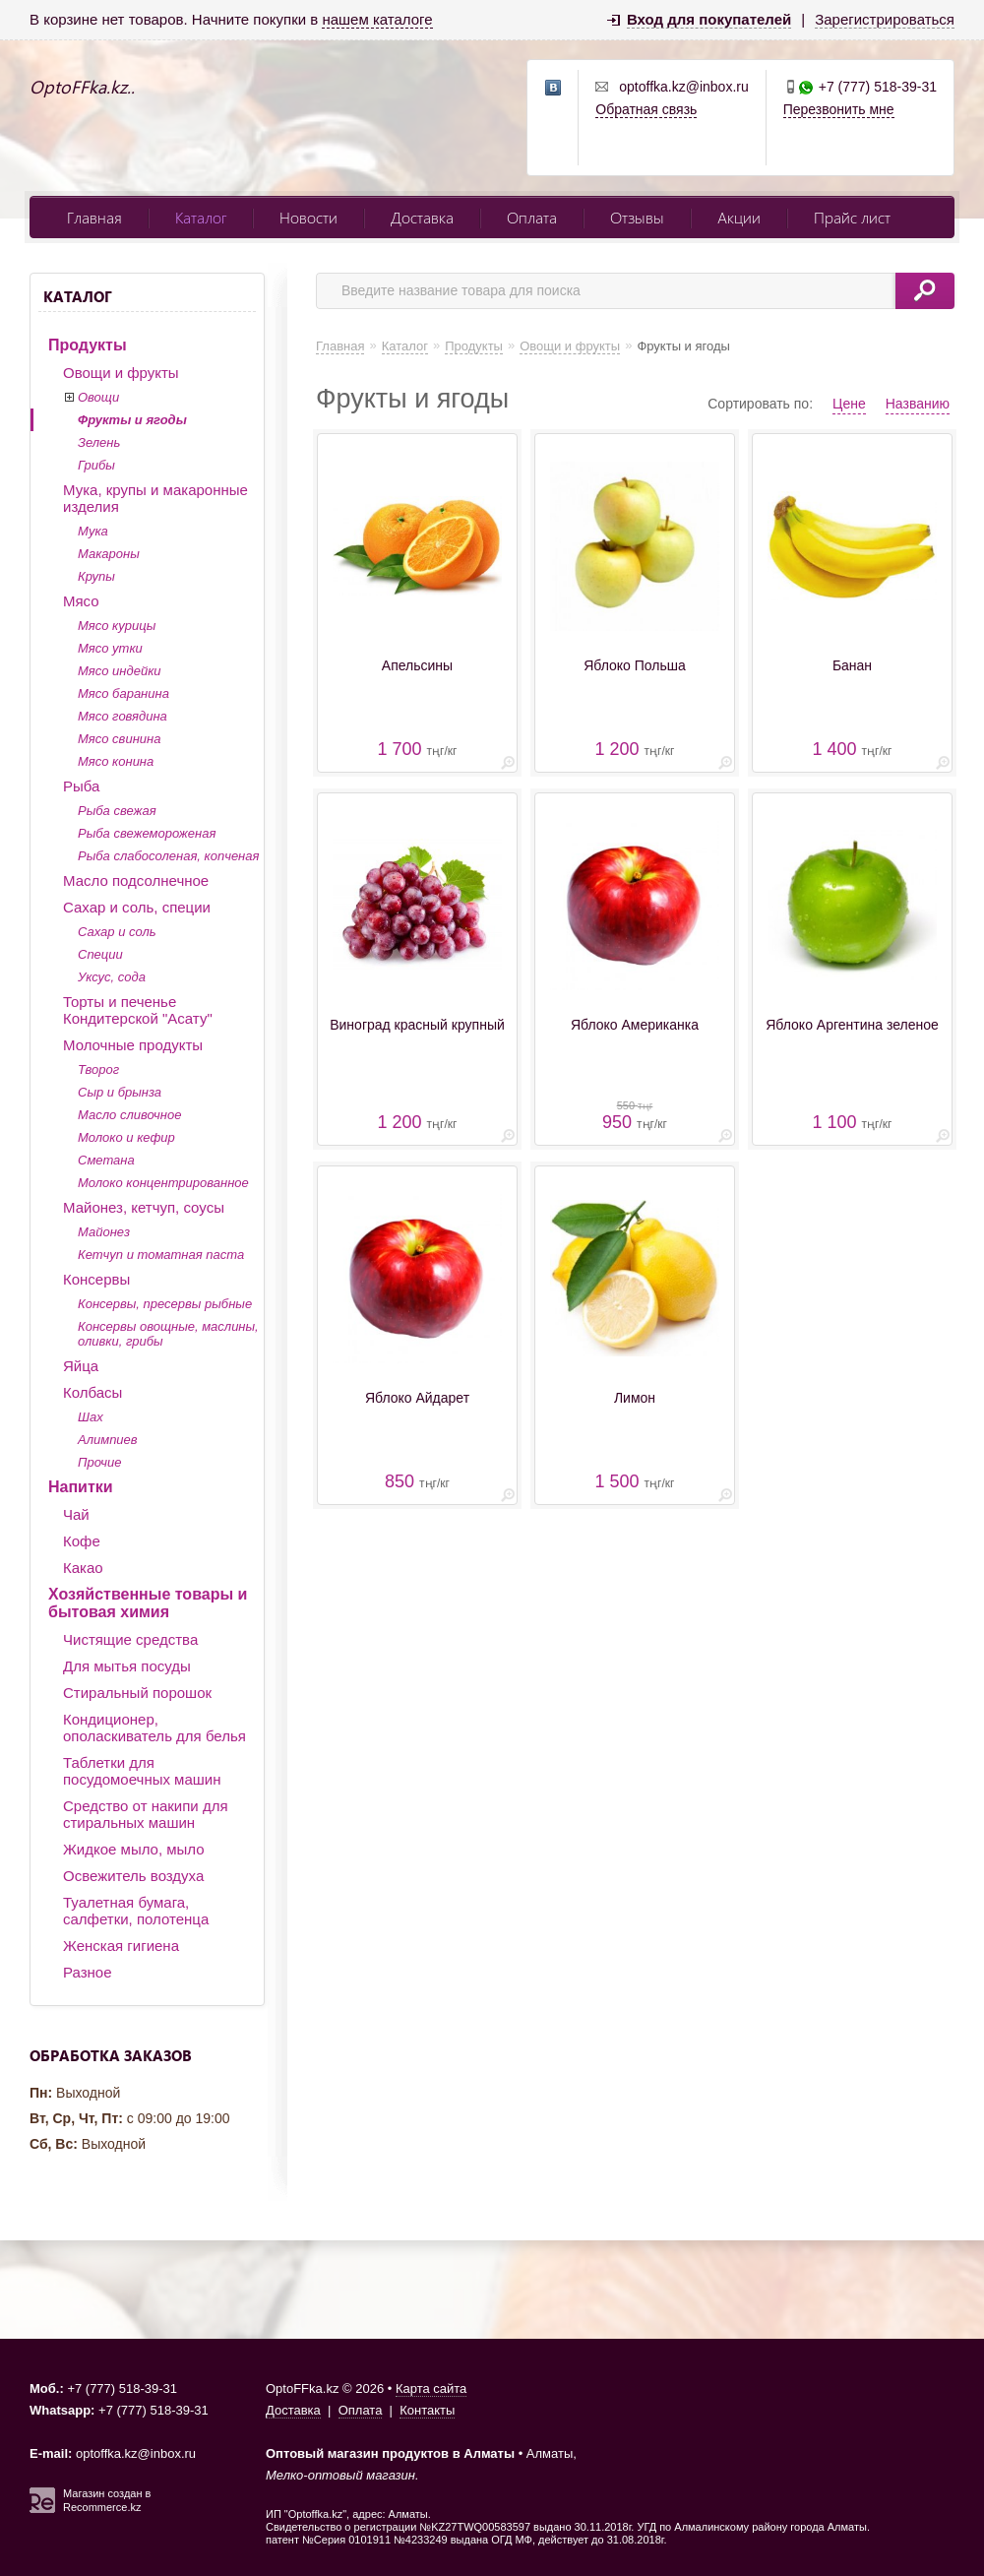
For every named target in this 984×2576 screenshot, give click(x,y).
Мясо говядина (122, 716)
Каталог (200, 217)
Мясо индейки (119, 670)
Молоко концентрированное (163, 1182)
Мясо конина (116, 761)
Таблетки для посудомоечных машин (141, 1771)
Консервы (96, 1279)
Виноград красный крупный (417, 1025)
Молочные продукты (133, 1045)
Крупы (96, 576)
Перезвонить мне (838, 109)
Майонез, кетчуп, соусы (143, 1207)
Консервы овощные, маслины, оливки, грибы (168, 1334)
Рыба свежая (117, 810)
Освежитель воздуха (133, 1875)
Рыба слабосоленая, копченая (168, 855)
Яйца (80, 1365)
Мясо (81, 601)
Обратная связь (646, 109)
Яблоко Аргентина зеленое (852, 1025)
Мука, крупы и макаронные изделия (155, 498)
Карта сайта (431, 2388)
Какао (83, 1567)
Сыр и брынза (119, 1092)
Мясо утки (110, 648)
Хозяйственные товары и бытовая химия (147, 1603)
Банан (852, 665)
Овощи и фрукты (121, 372)
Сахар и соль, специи (137, 907)
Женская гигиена (121, 1945)
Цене (849, 403)
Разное (87, 1972)
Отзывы (637, 217)
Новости (308, 217)
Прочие (99, 1462)
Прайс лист (852, 217)
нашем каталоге (377, 19)
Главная (94, 217)
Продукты (87, 345)
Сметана (106, 1160)
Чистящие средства (130, 1639)
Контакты (427, 2410)
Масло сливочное (129, 1114)
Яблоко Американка (635, 1025)
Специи (100, 954)
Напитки (80, 1486)
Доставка (422, 217)
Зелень (99, 442)
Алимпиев (108, 1439)
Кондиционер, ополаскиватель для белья (154, 1727)
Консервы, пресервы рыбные (165, 1303)
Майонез (104, 1232)
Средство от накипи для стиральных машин (145, 1814)
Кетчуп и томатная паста (161, 1254)
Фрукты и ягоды (132, 419)
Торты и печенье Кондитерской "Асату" (138, 1010)
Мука (93, 531)
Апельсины (417, 665)
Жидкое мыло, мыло (134, 1849)
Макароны (109, 553)
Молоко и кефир (126, 1137)
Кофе (81, 1541)
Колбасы (92, 1392)
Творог (98, 1069)
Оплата (532, 217)
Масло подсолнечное (136, 880)
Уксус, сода (112, 977)
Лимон (634, 1398)
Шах (90, 1417)
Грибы (96, 465)
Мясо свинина (119, 738)
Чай (76, 1514)
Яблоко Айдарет (417, 1398)
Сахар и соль (117, 931)
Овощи (98, 397)
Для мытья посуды (127, 1666)
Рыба (81, 786)
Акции (739, 217)
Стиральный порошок (137, 1692)
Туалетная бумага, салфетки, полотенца (136, 1910)
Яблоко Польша (635, 665)
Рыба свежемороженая (146, 833)
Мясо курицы (116, 625)
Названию (918, 403)
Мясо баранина (123, 693)
